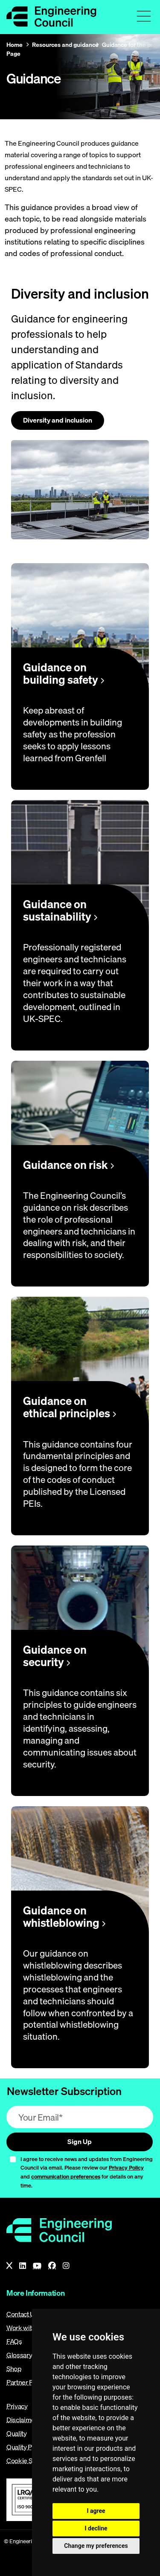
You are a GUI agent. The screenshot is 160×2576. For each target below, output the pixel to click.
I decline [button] (95, 2528)
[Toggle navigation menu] (143, 16)
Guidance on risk (68, 1165)
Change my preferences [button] (96, 2545)
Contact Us (22, 2314)
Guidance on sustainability (60, 910)
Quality (16, 2433)
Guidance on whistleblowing (64, 1916)
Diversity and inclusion (57, 420)
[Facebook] (52, 2265)
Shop (14, 2368)
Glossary (19, 2354)
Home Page (14, 49)
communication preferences (65, 2176)
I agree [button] (96, 2510)
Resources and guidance (65, 44)
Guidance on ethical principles (69, 1407)
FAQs (14, 2341)
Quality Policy (26, 2446)
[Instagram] (66, 2265)
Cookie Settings (29, 2460)
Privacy (17, 2406)
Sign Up (79, 2141)
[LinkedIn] (22, 2265)
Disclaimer (22, 2419)
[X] (9, 2265)
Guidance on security (55, 1656)
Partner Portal (26, 2382)
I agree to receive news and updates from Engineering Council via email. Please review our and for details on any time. (86, 2172)
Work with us (25, 2327)
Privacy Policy (126, 2167)
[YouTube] (37, 2265)
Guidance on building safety (63, 673)
